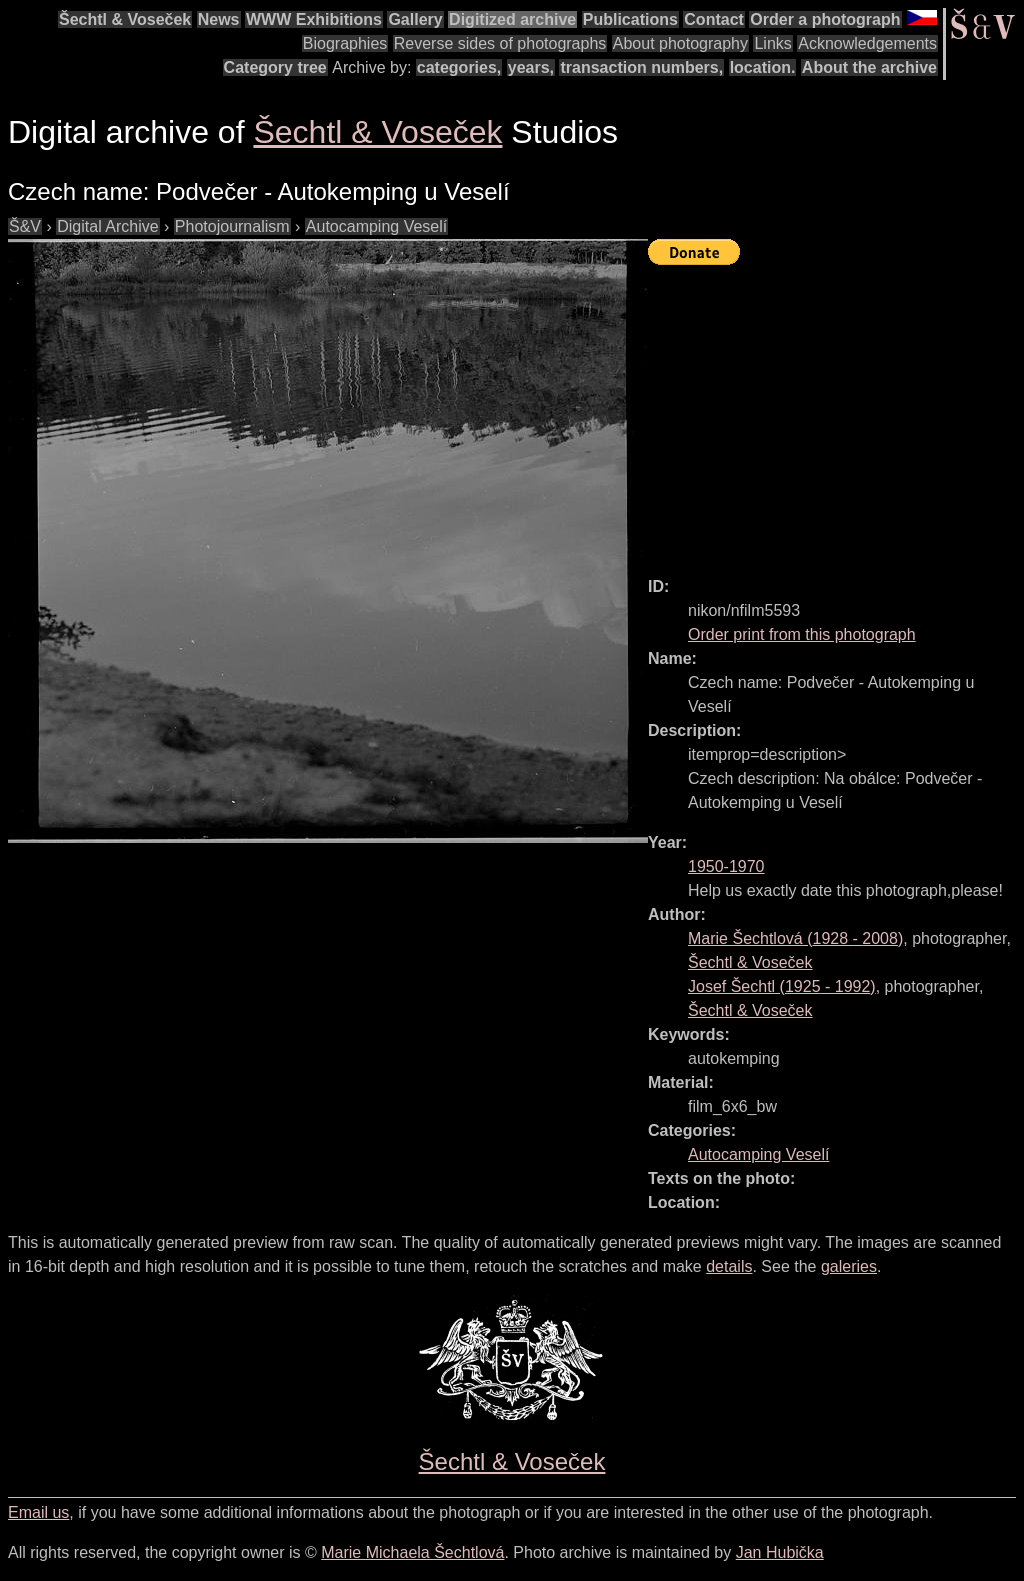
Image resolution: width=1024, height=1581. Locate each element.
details (729, 1266)
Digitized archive (512, 19)
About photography (680, 43)
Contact (714, 19)
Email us (38, 1512)
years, (531, 67)
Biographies (345, 43)
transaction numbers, (641, 67)
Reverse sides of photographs (500, 43)
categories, (459, 67)
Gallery (415, 19)
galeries (849, 1266)
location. (763, 67)
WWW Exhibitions (314, 19)
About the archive (869, 67)
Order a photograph (825, 19)
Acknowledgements (867, 43)
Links (772, 43)
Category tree (275, 67)
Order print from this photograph (802, 634)
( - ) (795, 938)
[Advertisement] (836, 412)
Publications (630, 19)
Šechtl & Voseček (125, 19)
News (219, 19)
